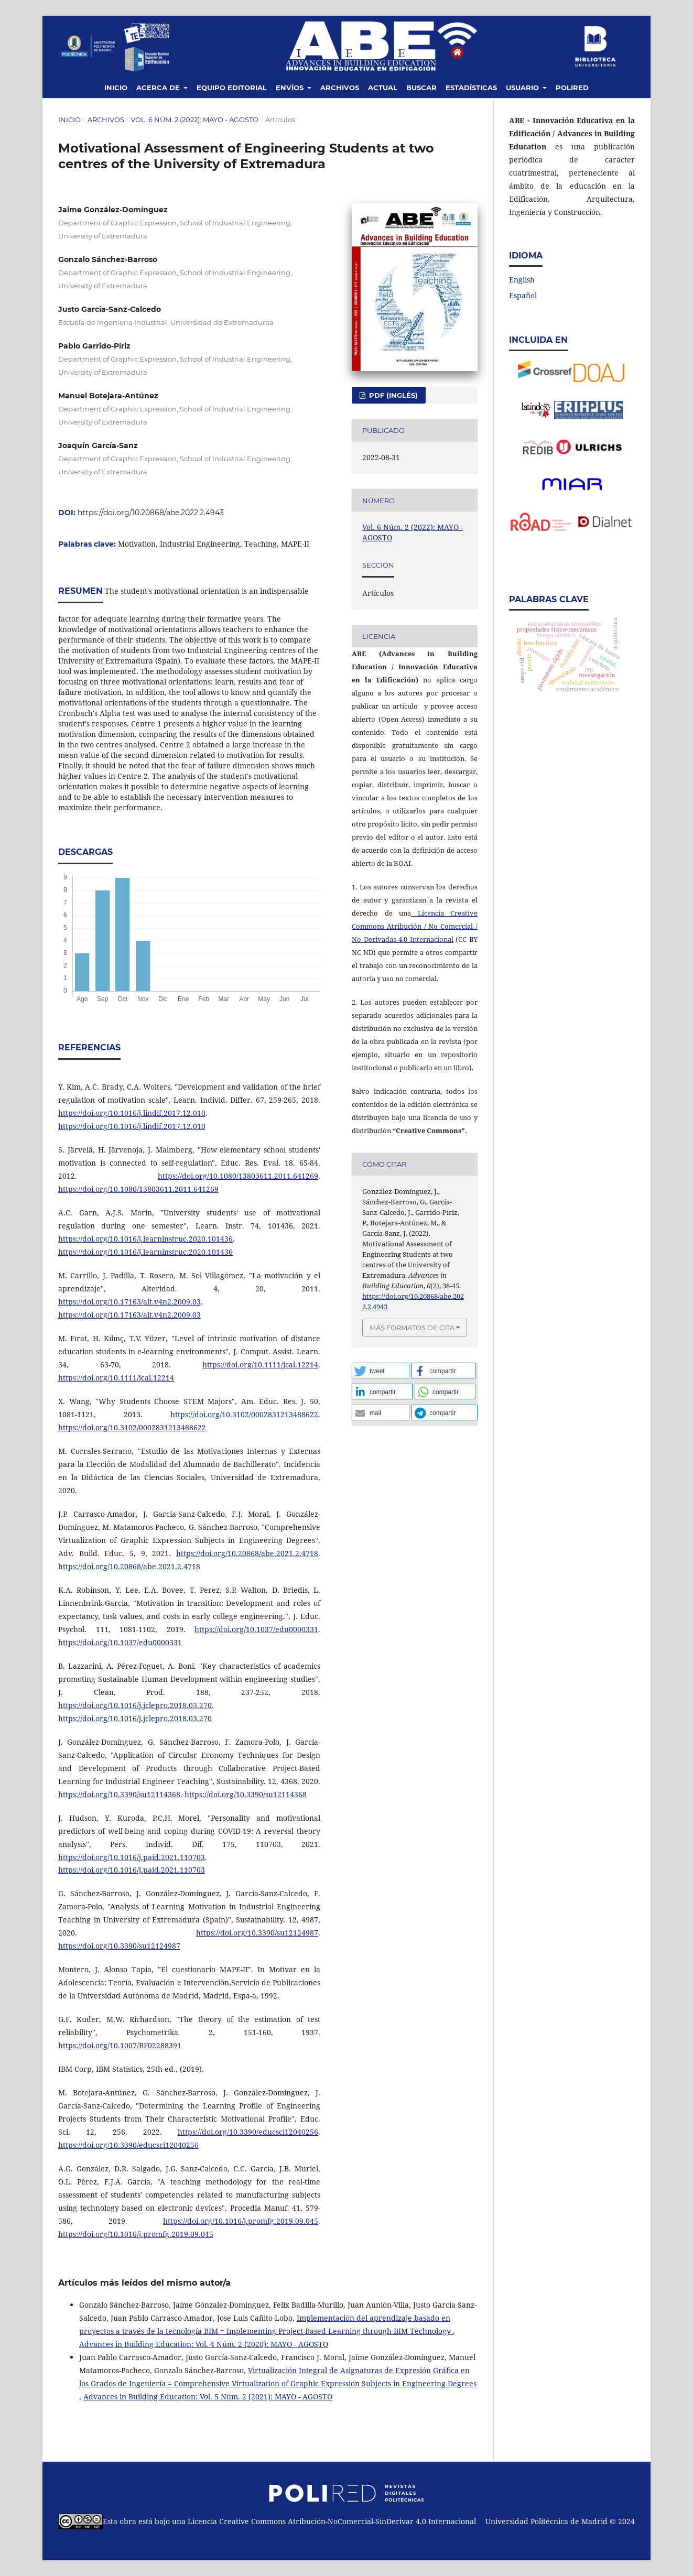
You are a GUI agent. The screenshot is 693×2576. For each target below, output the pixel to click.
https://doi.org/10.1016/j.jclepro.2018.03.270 (135, 1705)
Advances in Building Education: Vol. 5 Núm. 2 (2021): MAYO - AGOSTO (207, 2396)
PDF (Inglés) (392, 395)
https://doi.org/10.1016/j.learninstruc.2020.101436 (145, 1239)
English (522, 280)
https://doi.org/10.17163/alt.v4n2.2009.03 (129, 1302)
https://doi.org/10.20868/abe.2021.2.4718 (247, 1553)
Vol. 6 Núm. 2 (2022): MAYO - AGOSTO (194, 119)
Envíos (291, 87)
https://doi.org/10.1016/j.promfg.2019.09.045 (240, 2221)
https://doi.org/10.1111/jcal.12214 (260, 1364)
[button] (380, 1370)
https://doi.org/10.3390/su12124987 (257, 1933)
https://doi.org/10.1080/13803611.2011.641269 (238, 1176)
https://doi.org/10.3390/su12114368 (119, 1794)
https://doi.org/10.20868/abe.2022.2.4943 (151, 512)
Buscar (421, 87)
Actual (382, 87)
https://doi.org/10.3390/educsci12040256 (248, 2132)
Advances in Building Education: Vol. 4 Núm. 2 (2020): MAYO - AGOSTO (203, 2344)
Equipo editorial (232, 87)
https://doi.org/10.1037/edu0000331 (256, 1629)
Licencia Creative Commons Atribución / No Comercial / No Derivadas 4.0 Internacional (415, 926)
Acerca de (159, 87)
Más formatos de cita (412, 1327)
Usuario (523, 87)
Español (523, 295)
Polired (572, 87)
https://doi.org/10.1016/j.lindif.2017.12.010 (131, 1113)
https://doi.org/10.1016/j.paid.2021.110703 (131, 1857)
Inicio (115, 87)
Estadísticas (471, 87)
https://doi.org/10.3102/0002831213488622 (244, 1414)
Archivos (339, 87)
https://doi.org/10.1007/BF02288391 (119, 2045)
